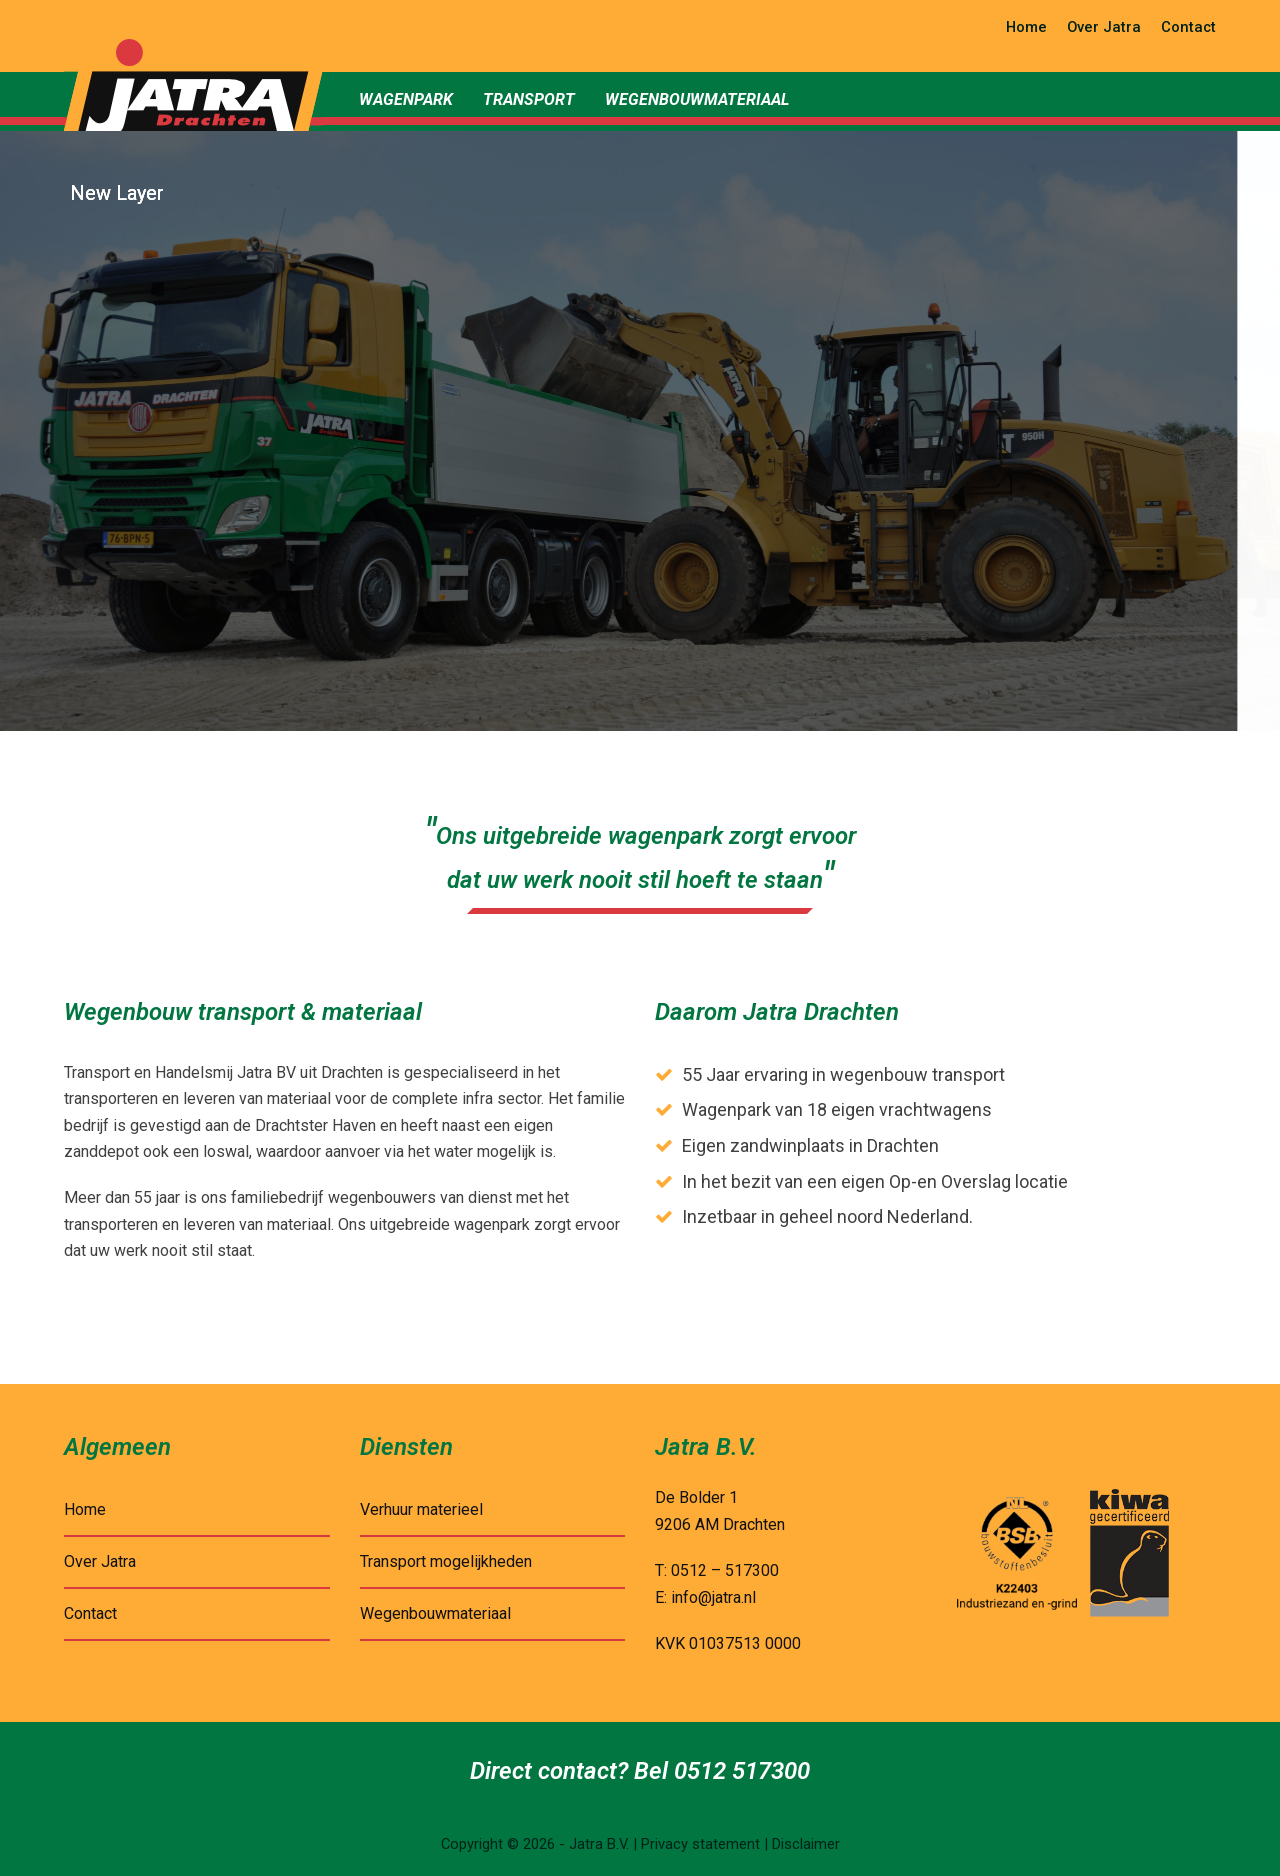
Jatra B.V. (599, 1844)
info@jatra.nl (713, 1597)
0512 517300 (742, 1771)
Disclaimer (806, 1844)
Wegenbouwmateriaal (435, 1613)
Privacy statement (700, 1844)
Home (85, 1509)
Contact (90, 1613)
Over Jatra (100, 1561)
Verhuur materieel (421, 1509)
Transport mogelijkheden (446, 1561)
